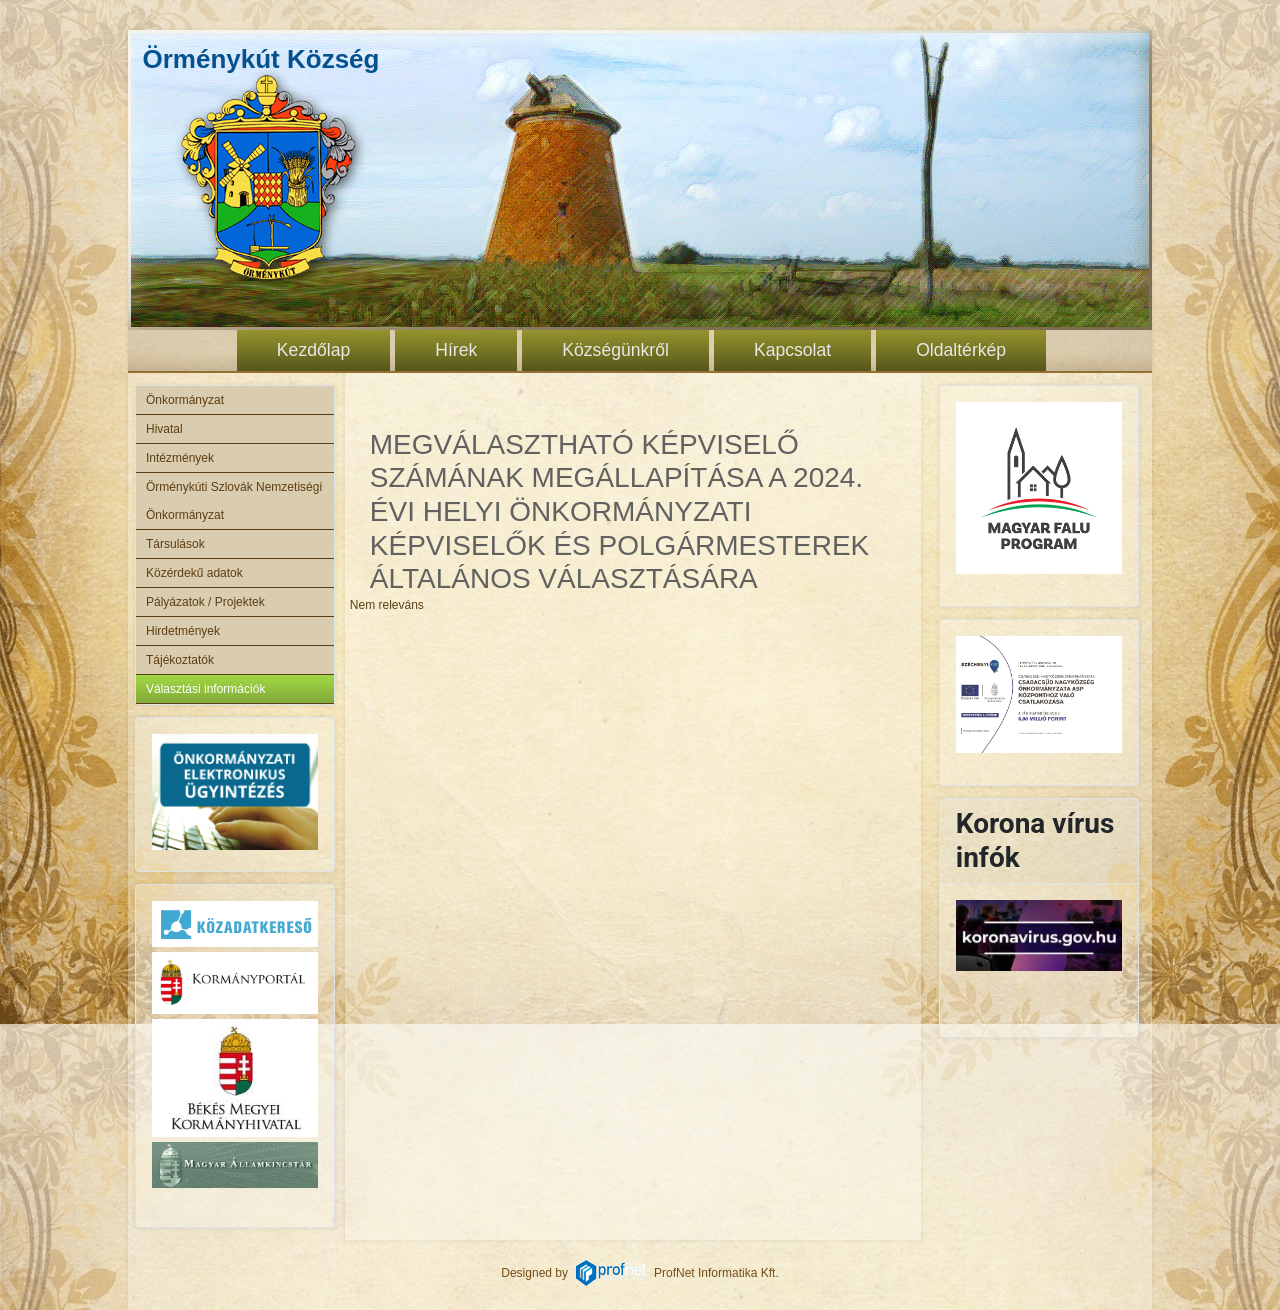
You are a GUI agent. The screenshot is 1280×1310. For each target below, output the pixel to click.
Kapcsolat (792, 350)
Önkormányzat (185, 400)
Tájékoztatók (180, 660)
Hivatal (164, 429)
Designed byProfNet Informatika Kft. (639, 1273)
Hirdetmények (183, 631)
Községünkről (615, 350)
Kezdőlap (313, 350)
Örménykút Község (261, 59)
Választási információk (205, 689)
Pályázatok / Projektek (205, 602)
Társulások (175, 544)
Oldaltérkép (961, 350)
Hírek (456, 350)
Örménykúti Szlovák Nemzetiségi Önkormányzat (235, 501)
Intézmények (180, 458)
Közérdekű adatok (194, 573)
